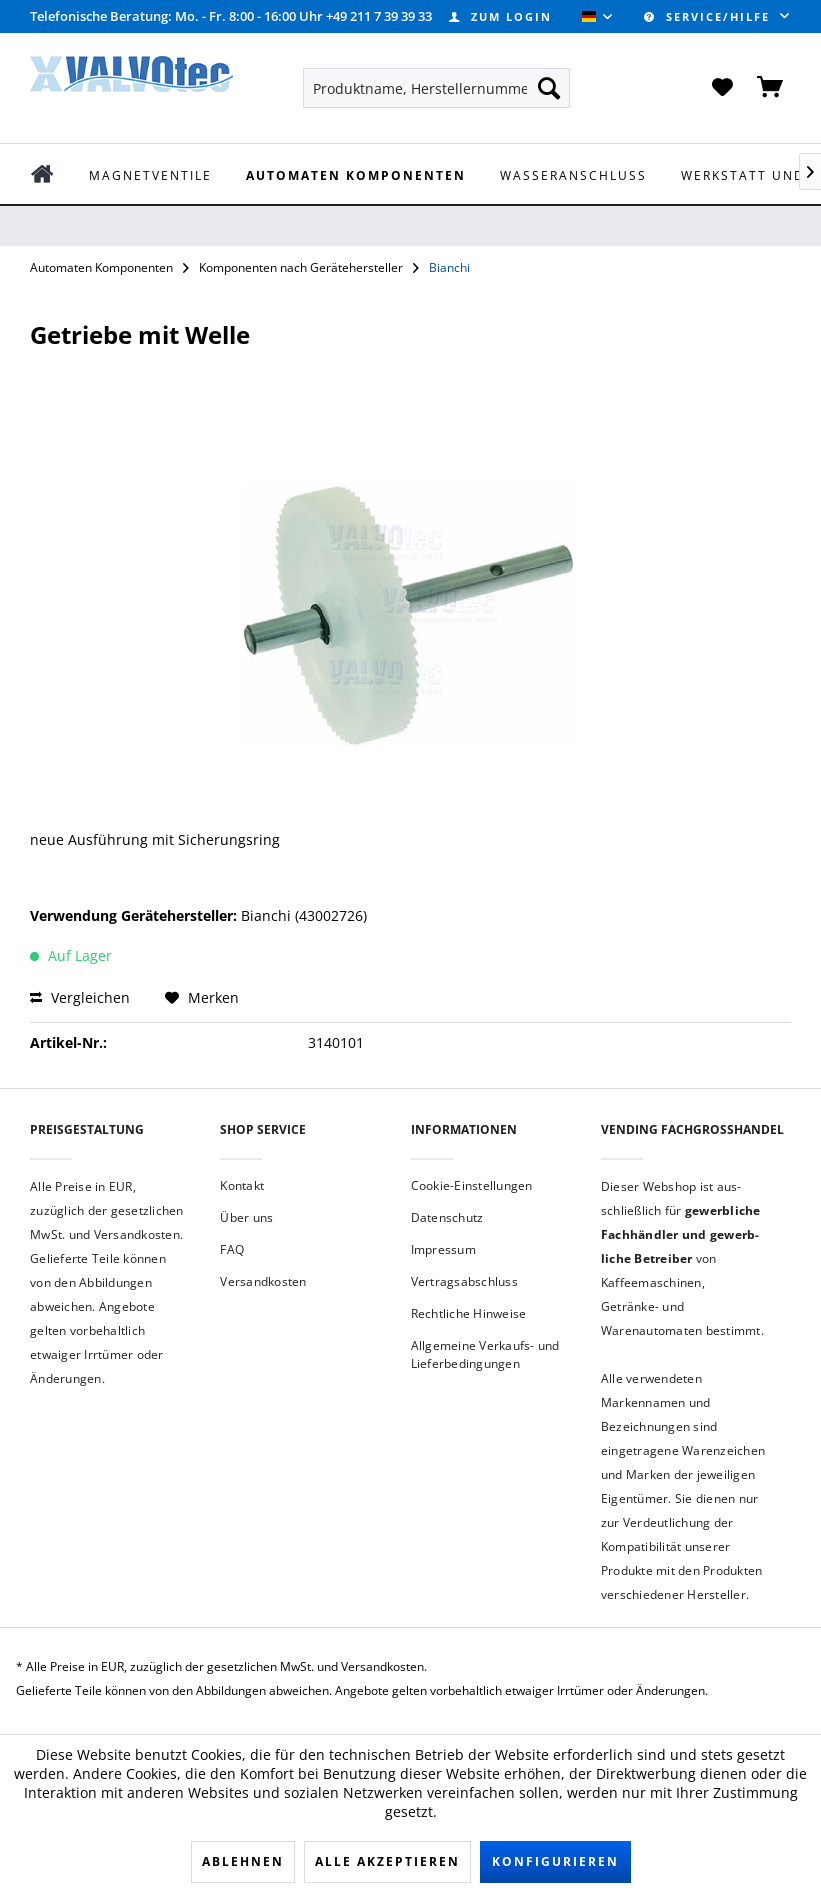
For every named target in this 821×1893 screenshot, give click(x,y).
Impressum (443, 1249)
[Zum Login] (500, 16)
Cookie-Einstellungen (472, 1185)
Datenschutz (447, 1217)
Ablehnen (243, 1861)
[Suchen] (549, 88)
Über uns (246, 1217)
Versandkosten (263, 1281)
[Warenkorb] (771, 88)
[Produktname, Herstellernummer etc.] (436, 88)
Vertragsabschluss (464, 1281)
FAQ (232, 1249)
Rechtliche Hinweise (469, 1313)
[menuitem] (500, 16)
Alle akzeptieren (387, 1861)
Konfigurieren (555, 1861)
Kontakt (242, 1185)
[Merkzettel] (722, 88)
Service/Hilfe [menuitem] (709, 16)
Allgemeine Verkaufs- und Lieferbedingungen (485, 1354)
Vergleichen (80, 997)
